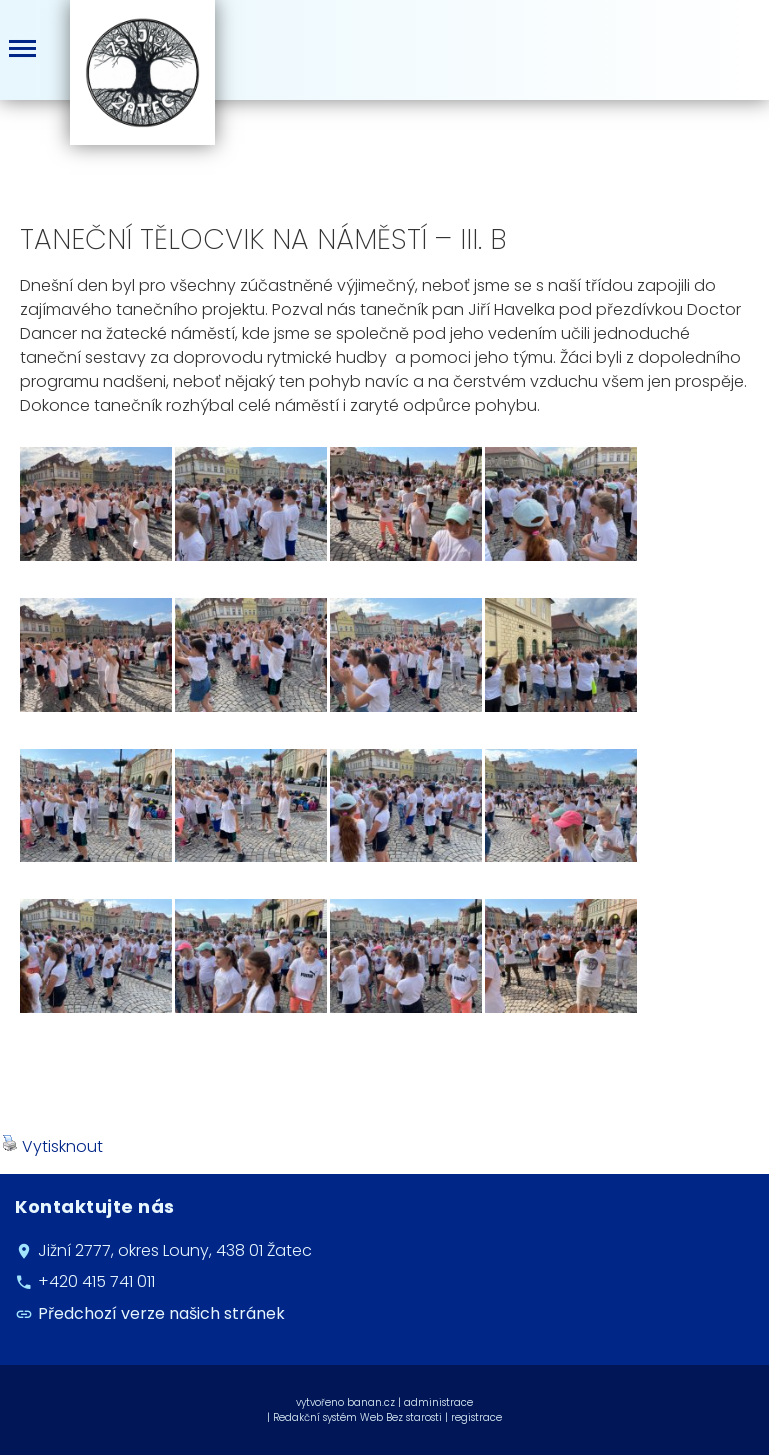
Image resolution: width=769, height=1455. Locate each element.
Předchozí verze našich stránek (161, 1313)
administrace (438, 1402)
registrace (476, 1417)
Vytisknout (52, 1146)
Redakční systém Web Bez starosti (357, 1417)
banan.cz (371, 1402)
